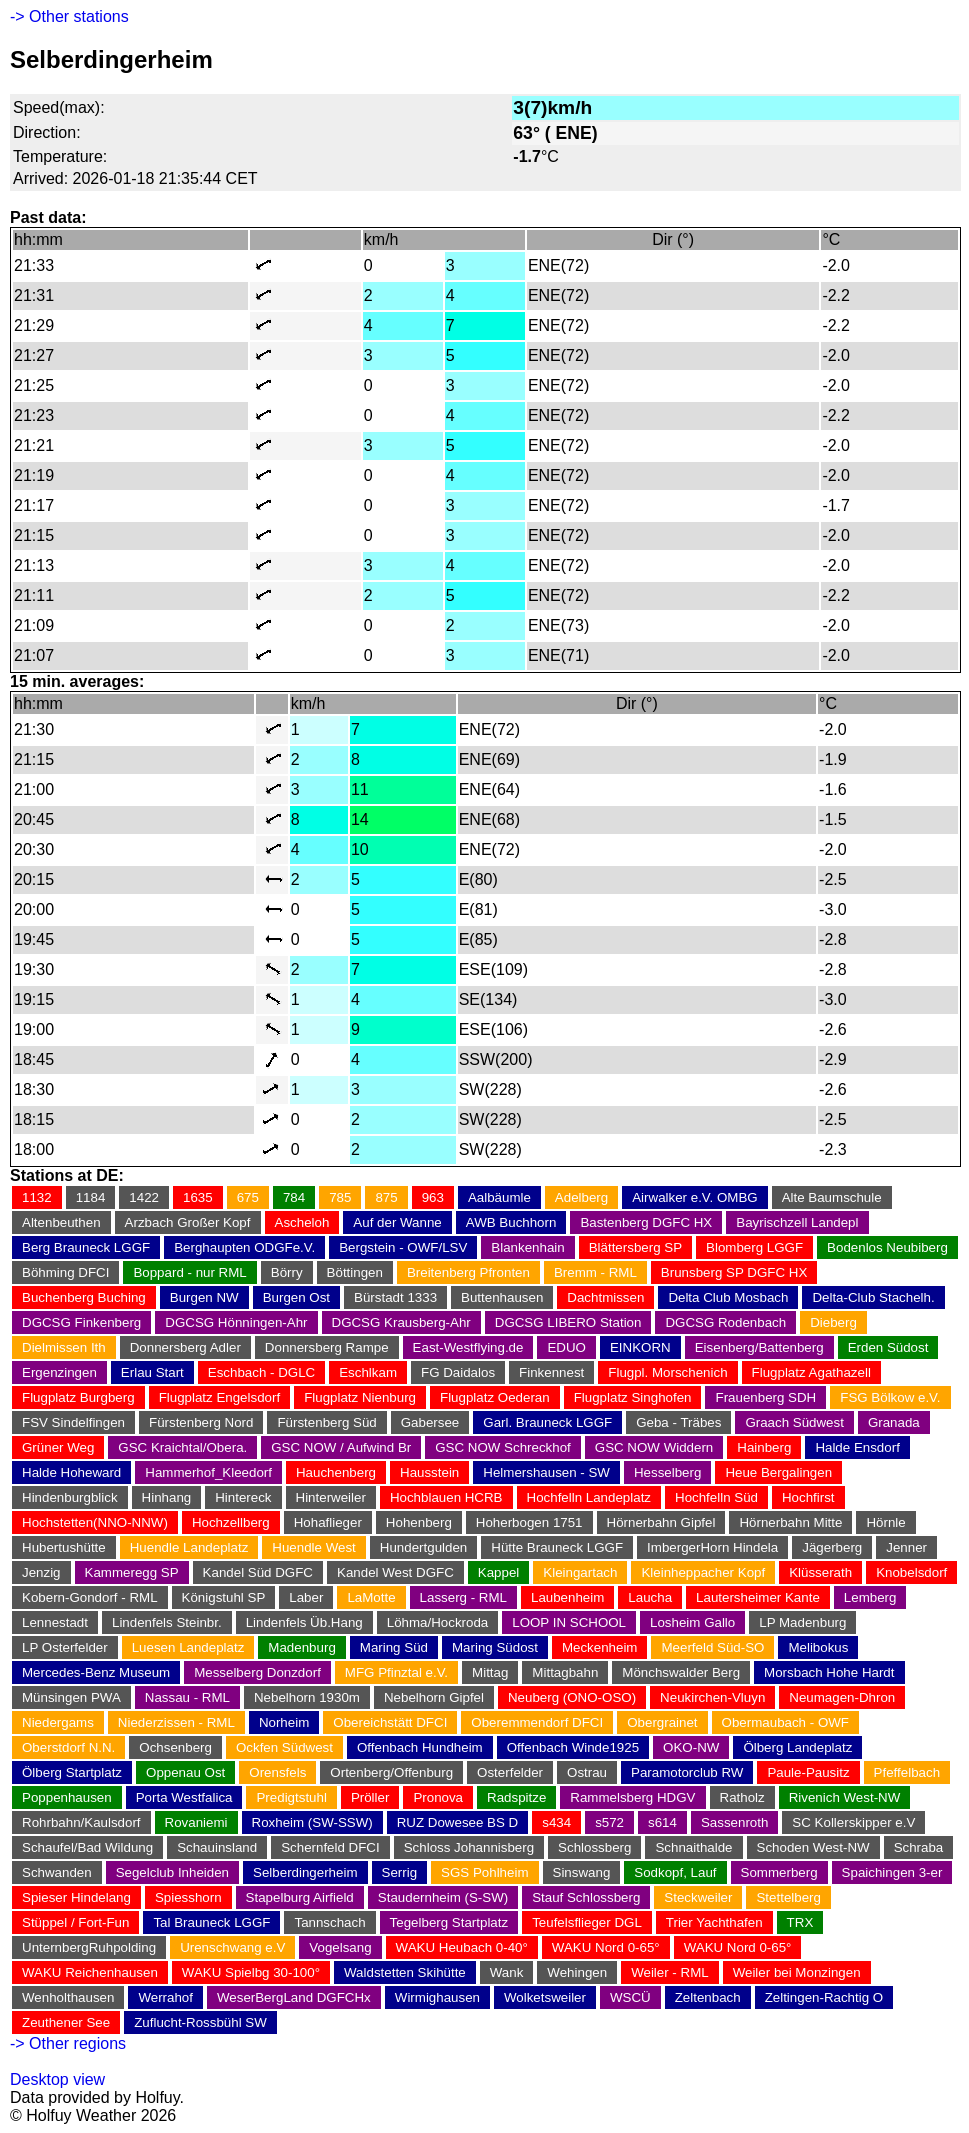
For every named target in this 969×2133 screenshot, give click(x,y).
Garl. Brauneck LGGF (547, 1422)
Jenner (906, 1547)
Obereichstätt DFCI (390, 1722)
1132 (37, 1197)
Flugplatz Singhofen (633, 1397)
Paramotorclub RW (687, 1772)
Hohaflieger (328, 1522)
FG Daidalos (458, 1372)
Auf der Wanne (397, 1222)
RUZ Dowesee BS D (457, 1822)
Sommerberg (779, 1872)
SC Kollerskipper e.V (853, 1822)
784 (294, 1197)
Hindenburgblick (70, 1497)
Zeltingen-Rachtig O (824, 1997)
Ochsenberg (175, 1747)
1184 (91, 1197)
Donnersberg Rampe (327, 1347)
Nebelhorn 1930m (307, 1697)
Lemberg (870, 1597)
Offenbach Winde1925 (573, 1747)
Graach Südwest (794, 1422)
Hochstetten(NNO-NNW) (95, 1522)
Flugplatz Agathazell (811, 1372)
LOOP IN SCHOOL (569, 1622)
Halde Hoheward (71, 1472)
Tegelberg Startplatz (449, 1922)
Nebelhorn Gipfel (434, 1697)
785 (340, 1197)
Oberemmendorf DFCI (537, 1722)
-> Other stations (69, 16)
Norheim (284, 1722)
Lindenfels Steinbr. (167, 1622)
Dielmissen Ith (64, 1347)
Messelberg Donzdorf (257, 1672)
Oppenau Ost (185, 1772)
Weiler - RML (670, 1972)
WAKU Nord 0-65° (606, 1947)
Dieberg (833, 1322)
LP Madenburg (802, 1622)
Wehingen (577, 1972)
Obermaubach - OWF (785, 1722)
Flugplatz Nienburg (360, 1397)
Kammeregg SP (132, 1572)
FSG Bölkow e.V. (890, 1397)
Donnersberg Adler (185, 1347)
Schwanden (57, 1872)
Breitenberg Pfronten (468, 1272)
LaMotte (371, 1597)
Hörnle (885, 1522)
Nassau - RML (187, 1697)
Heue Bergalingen (778, 1472)
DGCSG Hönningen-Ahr (236, 1322)
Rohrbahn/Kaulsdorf (81, 1822)
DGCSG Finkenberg (81, 1322)
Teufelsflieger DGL (587, 1922)
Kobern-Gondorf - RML (90, 1597)
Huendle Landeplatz (189, 1547)
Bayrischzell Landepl (797, 1222)
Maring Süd (394, 1647)
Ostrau (587, 1772)
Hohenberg (419, 1522)
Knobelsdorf (911, 1572)
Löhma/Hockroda (438, 1622)
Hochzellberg (231, 1522)
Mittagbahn (565, 1672)
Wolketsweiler (545, 1997)
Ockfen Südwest (284, 1747)
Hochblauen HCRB (446, 1497)
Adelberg (581, 1197)
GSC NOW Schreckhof (503, 1447)
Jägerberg (832, 1547)
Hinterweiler (331, 1497)
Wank (507, 1972)
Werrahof (165, 1997)
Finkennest (551, 1372)
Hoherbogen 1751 (529, 1522)
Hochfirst (808, 1497)
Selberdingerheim (305, 1872)
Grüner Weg (58, 1447)
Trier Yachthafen (714, 1922)
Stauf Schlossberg (586, 1897)
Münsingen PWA (71, 1697)
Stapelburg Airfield (300, 1897)
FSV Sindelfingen (73, 1422)
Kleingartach (580, 1572)
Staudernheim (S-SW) (443, 1897)
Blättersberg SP (635, 1247)
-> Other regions (68, 2043)
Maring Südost (495, 1647)
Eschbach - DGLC (261, 1372)
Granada (894, 1422)
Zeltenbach (708, 1997)
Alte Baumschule (832, 1197)
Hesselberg (667, 1472)
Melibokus (818, 1647)
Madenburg (301, 1647)
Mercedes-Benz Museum (96, 1672)
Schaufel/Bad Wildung (87, 1847)
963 (433, 1197)
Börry (287, 1272)
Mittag (490, 1672)
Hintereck (243, 1497)
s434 (556, 1822)
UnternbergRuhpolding (89, 1947)
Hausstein (429, 1472)
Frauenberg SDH (765, 1397)
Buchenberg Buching (84, 1297)
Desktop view (57, 2079)
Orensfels (277, 1772)
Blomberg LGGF (754, 1247)
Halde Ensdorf (857, 1447)
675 (248, 1197)
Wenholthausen (68, 1997)
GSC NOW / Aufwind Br (341, 1447)
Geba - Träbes (678, 1422)
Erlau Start (152, 1372)
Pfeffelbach (907, 1772)
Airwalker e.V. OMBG (694, 1197)
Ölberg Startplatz (72, 1772)
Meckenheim (600, 1647)
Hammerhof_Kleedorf (208, 1472)
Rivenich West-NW (845, 1797)
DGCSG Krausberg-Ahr (401, 1322)
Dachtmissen (605, 1297)
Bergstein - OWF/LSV (403, 1247)
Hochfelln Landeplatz (589, 1497)
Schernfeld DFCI (330, 1847)
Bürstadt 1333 (395, 1297)
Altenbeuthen (61, 1222)
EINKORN (640, 1347)
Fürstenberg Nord (201, 1422)
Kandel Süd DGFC (258, 1572)
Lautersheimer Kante (758, 1597)
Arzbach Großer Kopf (188, 1222)
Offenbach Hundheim (420, 1747)
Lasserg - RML (463, 1597)
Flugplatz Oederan (495, 1397)
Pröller (370, 1797)
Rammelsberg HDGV (632, 1797)
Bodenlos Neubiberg (887, 1247)
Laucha (650, 1597)
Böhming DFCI (65, 1272)
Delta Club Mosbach (728, 1297)
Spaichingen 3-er (892, 1872)
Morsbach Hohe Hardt (829, 1672)
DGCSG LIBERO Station (568, 1322)
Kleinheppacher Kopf (703, 1572)
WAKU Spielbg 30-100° (251, 1972)
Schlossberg (594, 1847)
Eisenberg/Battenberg (759, 1347)
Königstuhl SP (224, 1597)
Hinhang (167, 1497)
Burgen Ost (296, 1297)
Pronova (438, 1797)
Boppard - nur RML (189, 1272)
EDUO (566, 1347)
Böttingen (355, 1272)
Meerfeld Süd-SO (712, 1647)
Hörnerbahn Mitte (790, 1522)
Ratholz (742, 1797)
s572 (609, 1822)
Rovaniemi (196, 1822)
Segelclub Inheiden (172, 1872)
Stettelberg (788, 1897)
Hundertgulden (423, 1547)
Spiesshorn (188, 1897)
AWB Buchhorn (511, 1222)
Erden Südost (888, 1347)
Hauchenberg (336, 1472)
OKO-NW (691, 1747)
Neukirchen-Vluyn (712, 1697)
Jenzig (41, 1572)
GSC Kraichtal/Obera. (182, 1447)
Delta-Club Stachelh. (873, 1297)
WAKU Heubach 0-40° (462, 1947)
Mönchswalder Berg (681, 1672)
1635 (198, 1197)
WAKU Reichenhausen (90, 1972)
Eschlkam (368, 1372)
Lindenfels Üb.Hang (304, 1622)
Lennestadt (55, 1622)
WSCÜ (630, 1997)
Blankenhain (527, 1247)
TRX (800, 1922)
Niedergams (58, 1722)
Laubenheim (567, 1597)
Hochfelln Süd (716, 1497)
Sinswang (582, 1872)
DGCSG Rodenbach (725, 1322)
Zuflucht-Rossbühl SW (200, 2022)
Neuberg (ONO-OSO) (572, 1697)
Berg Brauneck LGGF (86, 1247)
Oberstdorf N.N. (68, 1747)
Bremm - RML (595, 1272)
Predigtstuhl (291, 1797)
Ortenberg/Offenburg (391, 1772)
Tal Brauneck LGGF (211, 1922)
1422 (144, 1197)
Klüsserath (820, 1572)
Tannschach (329, 1922)
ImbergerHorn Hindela (712, 1547)
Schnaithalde (693, 1847)
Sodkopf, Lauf (675, 1872)
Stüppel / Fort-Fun (75, 1922)
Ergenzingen (59, 1372)
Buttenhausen (502, 1297)
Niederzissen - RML (176, 1722)
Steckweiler (698, 1897)
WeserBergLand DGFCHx (294, 1997)
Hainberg (764, 1447)
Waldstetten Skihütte (405, 1972)
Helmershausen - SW (546, 1472)
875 (386, 1197)
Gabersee (430, 1422)
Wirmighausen (437, 1997)
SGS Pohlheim (484, 1872)
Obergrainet (662, 1722)
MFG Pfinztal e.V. (396, 1672)
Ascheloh (302, 1222)
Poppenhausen (67, 1797)
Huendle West (313, 1547)
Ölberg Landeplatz (797, 1747)
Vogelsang (340, 1947)
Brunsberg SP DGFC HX (734, 1272)
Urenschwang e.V (232, 1947)
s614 (662, 1822)
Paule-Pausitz (808, 1772)
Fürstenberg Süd (326, 1422)
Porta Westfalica (184, 1797)
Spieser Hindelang (76, 1897)
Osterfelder (510, 1772)
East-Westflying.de (468, 1347)
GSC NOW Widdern (654, 1447)
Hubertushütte (64, 1547)
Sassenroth (734, 1822)
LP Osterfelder (65, 1647)
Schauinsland (217, 1847)
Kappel (499, 1572)
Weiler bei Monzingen (797, 1972)
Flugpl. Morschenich (667, 1372)
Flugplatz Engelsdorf (220, 1397)
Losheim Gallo (692, 1622)
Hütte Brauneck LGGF (557, 1547)
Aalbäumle (499, 1197)
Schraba (919, 1847)
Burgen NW (204, 1297)
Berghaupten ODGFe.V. (244, 1247)
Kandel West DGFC (395, 1572)
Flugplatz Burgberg (78, 1397)
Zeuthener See (66, 2022)
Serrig (400, 1872)
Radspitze (516, 1797)
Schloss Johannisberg (469, 1847)
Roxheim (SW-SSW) (312, 1822)
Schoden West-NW (813, 1847)
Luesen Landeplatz (188, 1647)
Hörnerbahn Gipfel (661, 1522)
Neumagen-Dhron (842, 1697)
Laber (306, 1597)
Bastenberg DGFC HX (646, 1222)
